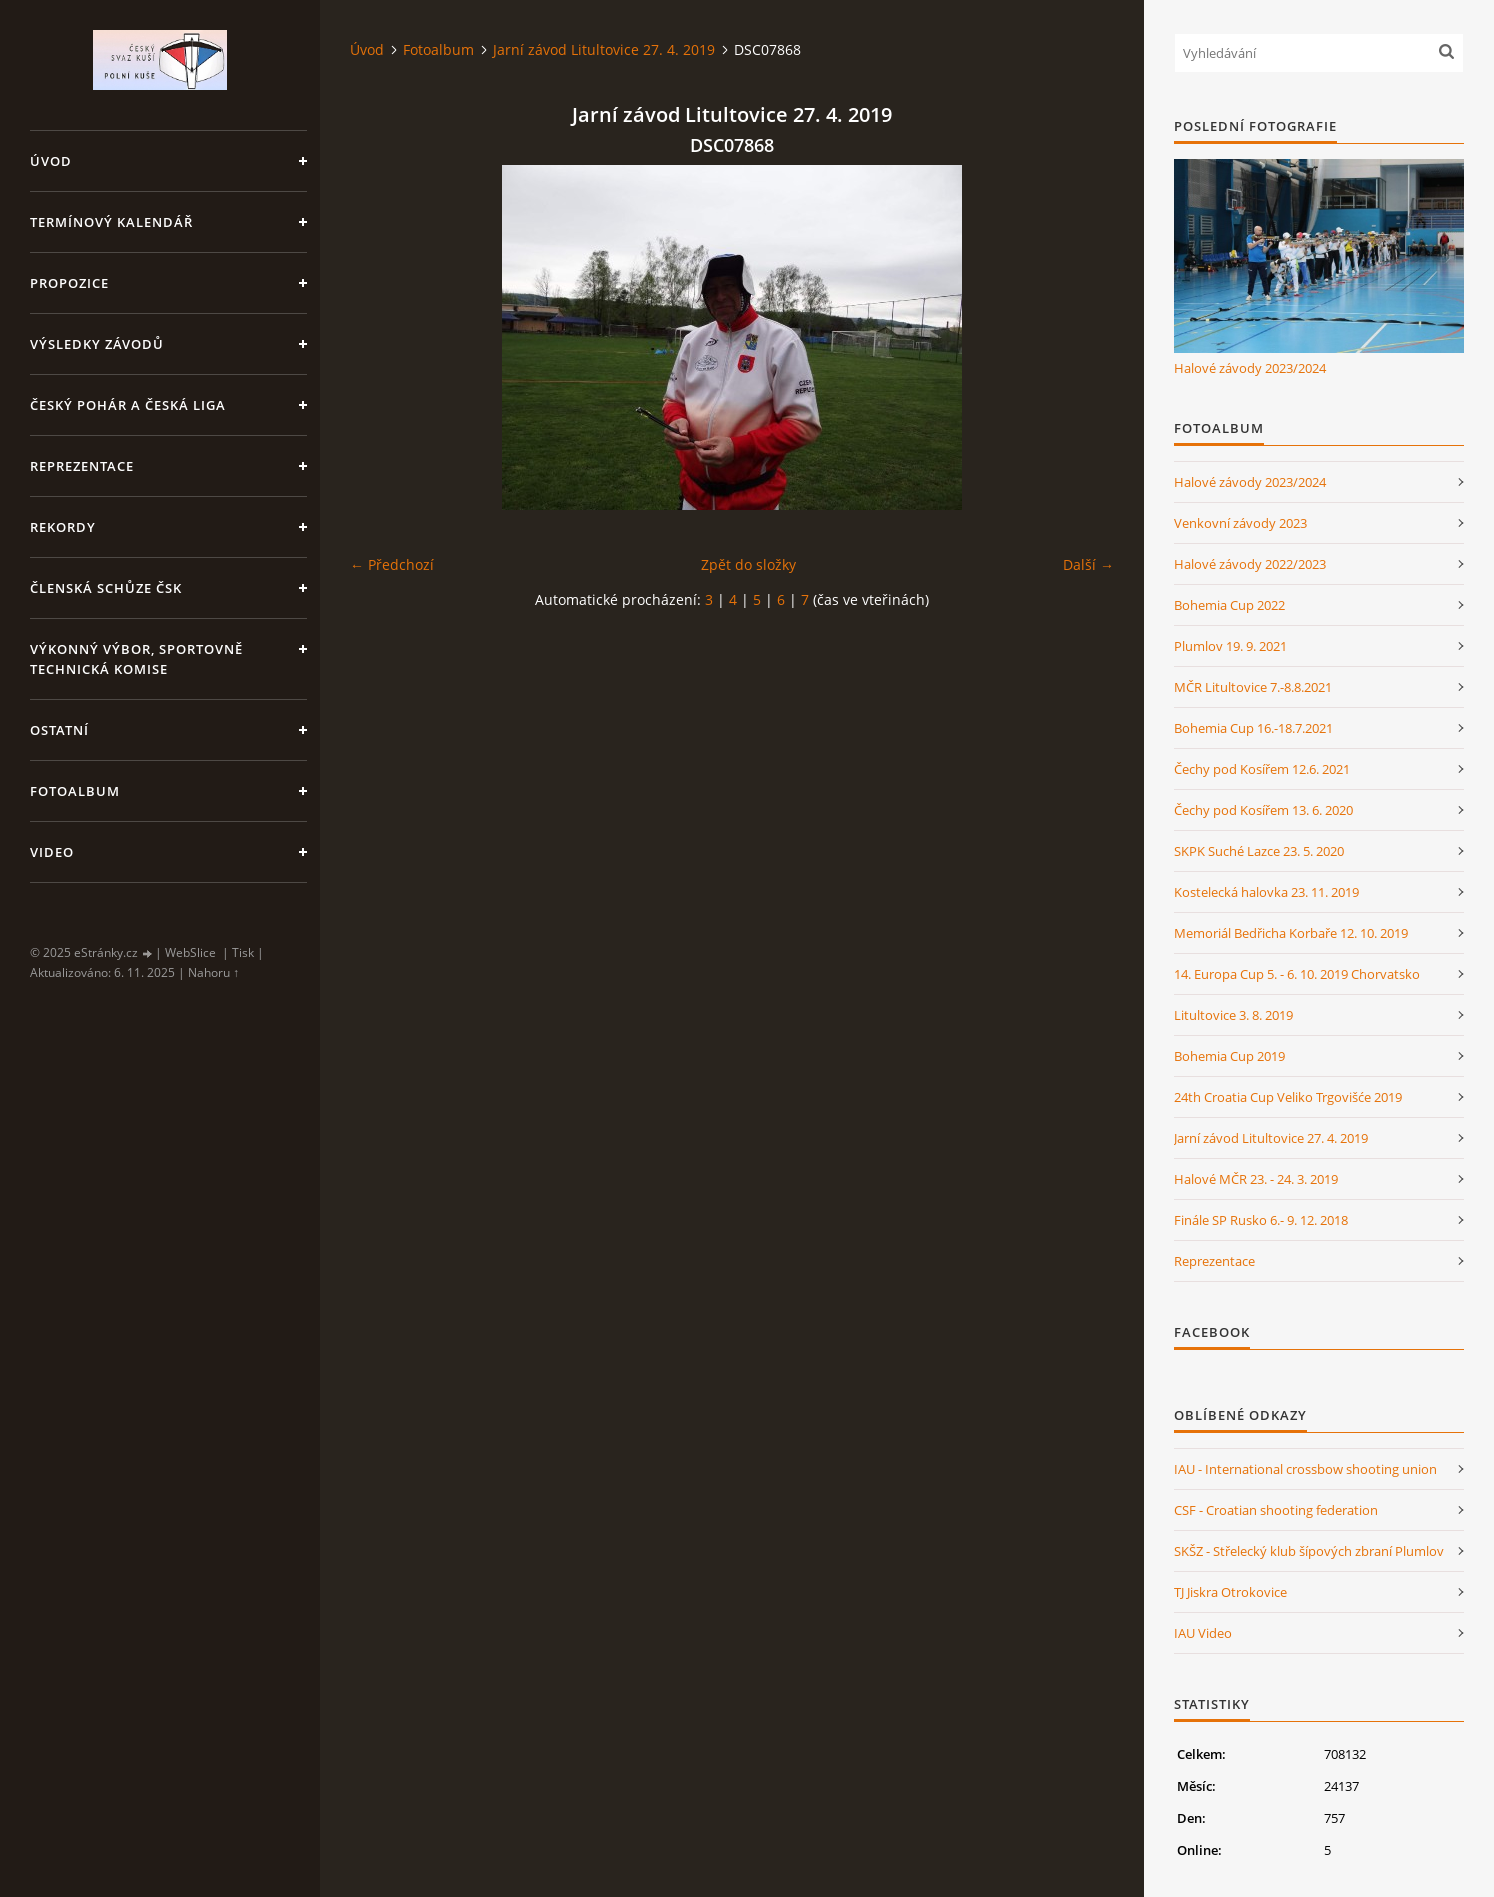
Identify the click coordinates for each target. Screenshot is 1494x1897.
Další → (1088, 564)
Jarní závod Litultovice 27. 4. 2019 (604, 49)
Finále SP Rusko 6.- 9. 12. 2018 (1261, 1220)
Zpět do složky (748, 564)
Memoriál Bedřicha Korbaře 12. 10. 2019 (1291, 933)
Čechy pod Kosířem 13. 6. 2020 (1263, 810)
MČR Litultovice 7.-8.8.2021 (1253, 687)
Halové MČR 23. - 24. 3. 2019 (1256, 1179)
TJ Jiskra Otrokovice (1230, 1592)
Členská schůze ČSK (106, 588)
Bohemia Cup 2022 (1229, 605)
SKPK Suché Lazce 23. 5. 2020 (1259, 851)
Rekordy (63, 527)
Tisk (243, 952)
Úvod (51, 161)
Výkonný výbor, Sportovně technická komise (136, 659)
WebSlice (190, 952)
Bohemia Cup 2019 (1229, 1056)
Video (52, 852)
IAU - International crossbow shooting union (1305, 1469)
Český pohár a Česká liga (128, 405)
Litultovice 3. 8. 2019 (1233, 1015)
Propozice (69, 283)
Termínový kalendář (111, 222)
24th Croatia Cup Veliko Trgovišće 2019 (1288, 1097)
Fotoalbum (75, 791)
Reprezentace (82, 466)
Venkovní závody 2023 (1240, 523)
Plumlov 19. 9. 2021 (1230, 646)
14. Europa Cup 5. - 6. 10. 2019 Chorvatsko (1297, 974)
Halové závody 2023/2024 (1250, 368)
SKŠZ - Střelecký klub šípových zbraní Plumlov (1309, 1551)
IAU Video (1203, 1633)
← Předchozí (392, 564)
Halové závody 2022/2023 (1250, 564)
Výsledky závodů (97, 344)
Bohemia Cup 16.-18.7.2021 (1253, 728)
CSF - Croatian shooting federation (1276, 1510)
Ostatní (59, 730)
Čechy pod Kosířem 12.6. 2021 (1262, 769)
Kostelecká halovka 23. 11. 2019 (1266, 892)
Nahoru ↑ (213, 972)
